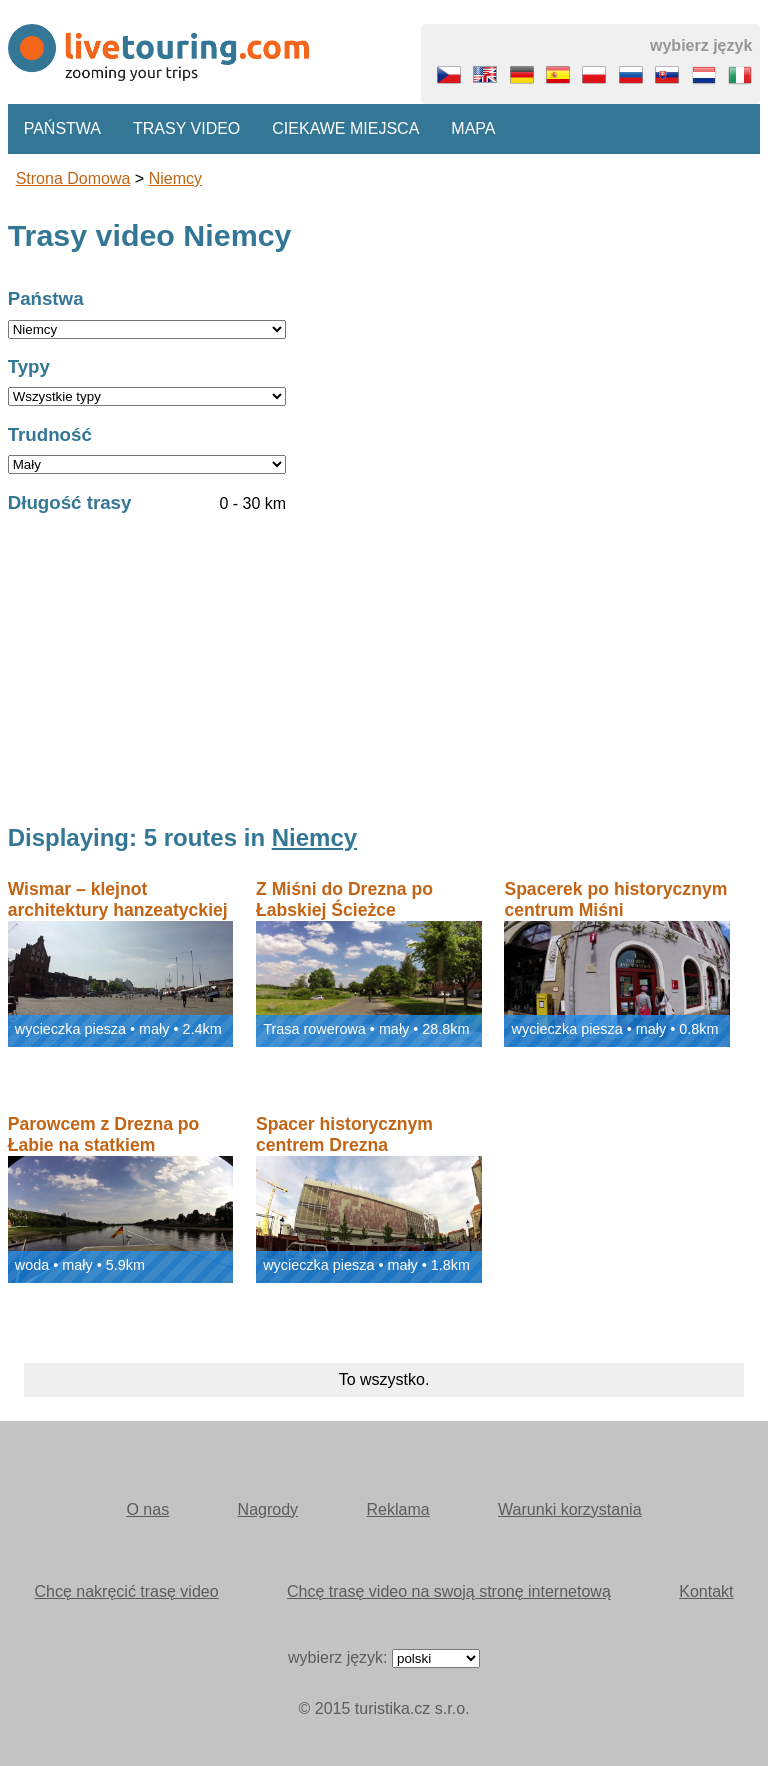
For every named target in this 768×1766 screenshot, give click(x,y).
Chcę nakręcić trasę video (127, 1591)
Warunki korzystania (569, 1509)
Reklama (398, 1509)
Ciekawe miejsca (345, 128)
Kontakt (706, 1591)
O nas (147, 1509)
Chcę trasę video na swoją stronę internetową (449, 1591)
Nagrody (268, 1509)
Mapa (473, 128)
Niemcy (175, 178)
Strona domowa (73, 178)
